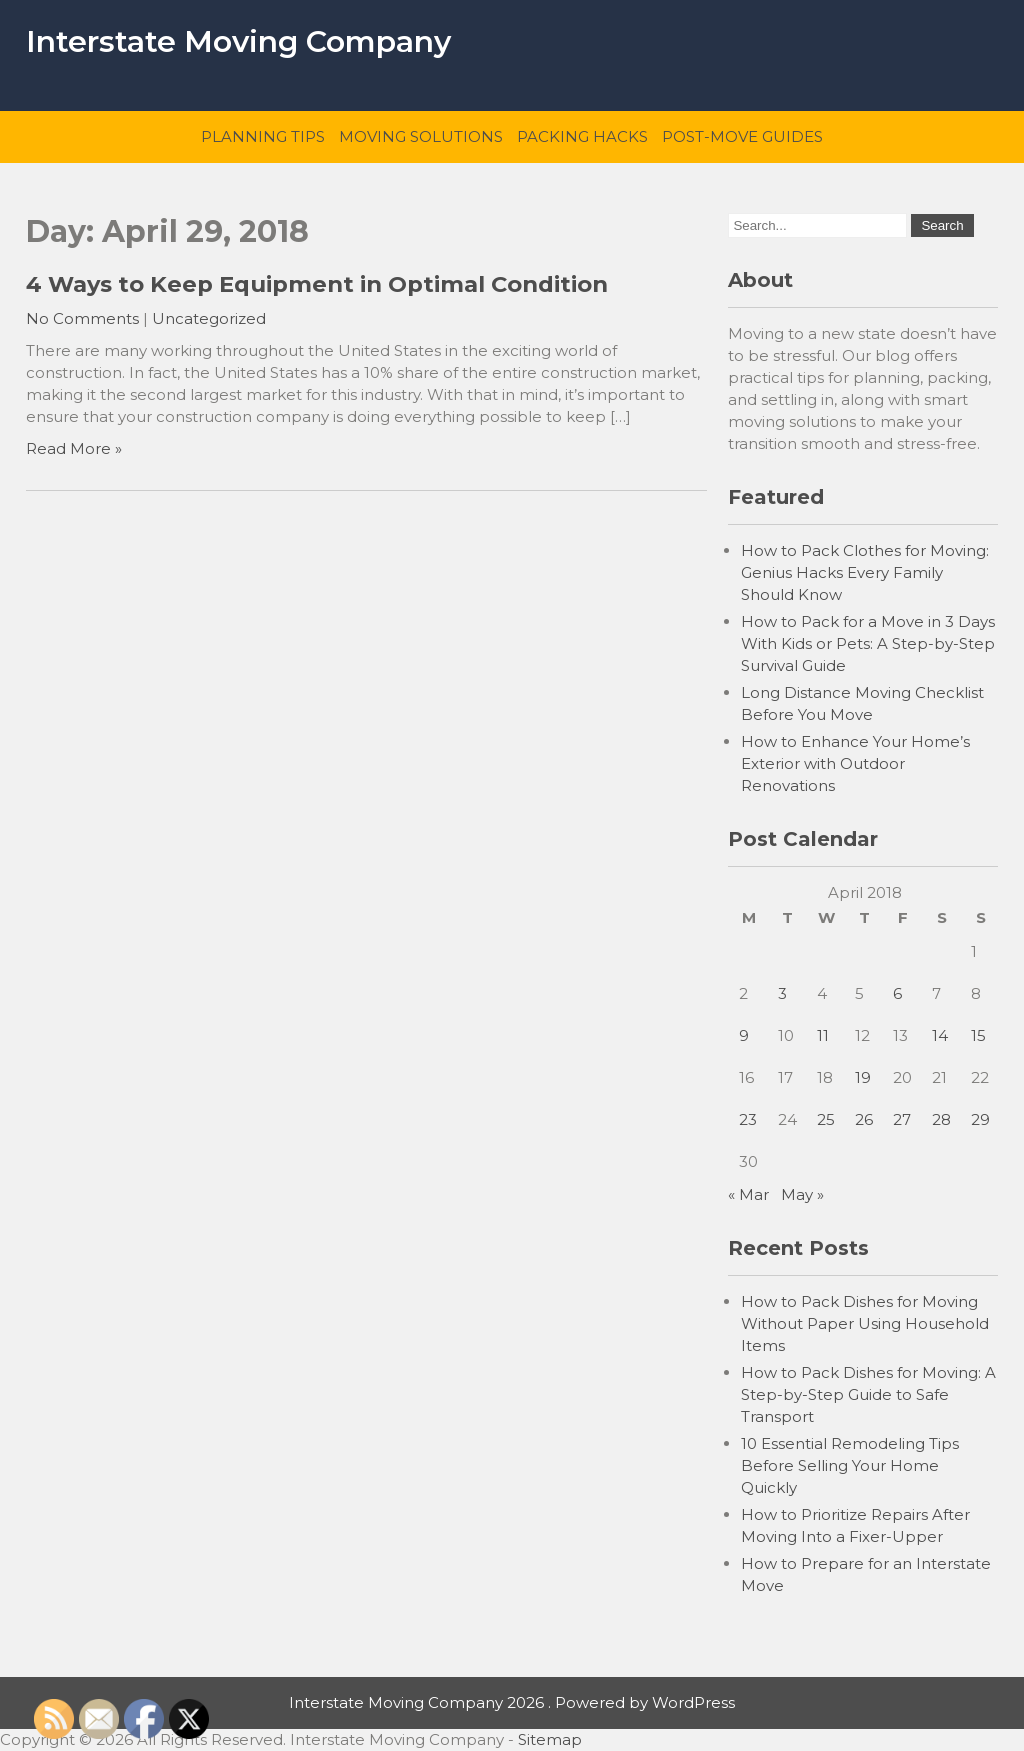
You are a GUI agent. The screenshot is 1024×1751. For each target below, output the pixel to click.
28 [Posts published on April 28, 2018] (941, 1119)
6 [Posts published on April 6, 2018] (897, 993)
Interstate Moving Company (238, 41)
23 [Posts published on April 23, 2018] (748, 1119)
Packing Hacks (582, 136)
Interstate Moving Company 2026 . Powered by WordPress (512, 1702)
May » (802, 1194)
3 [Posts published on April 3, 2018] (782, 993)
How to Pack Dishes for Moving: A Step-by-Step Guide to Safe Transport (868, 1394)
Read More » (74, 448)
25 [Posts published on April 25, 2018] (826, 1119)
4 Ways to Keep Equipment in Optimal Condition (317, 284)
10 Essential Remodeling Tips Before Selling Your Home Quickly (850, 1465)
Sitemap (550, 1739)
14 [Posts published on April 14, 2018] (940, 1035)
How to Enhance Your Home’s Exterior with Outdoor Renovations (855, 763)
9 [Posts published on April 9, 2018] (744, 1035)
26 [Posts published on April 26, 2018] (864, 1119)
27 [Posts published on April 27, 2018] (902, 1119)
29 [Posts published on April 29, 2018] (980, 1119)
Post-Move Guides (742, 136)
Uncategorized (209, 318)
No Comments (82, 318)
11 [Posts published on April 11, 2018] (823, 1035)
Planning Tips (263, 136)
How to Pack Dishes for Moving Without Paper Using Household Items (865, 1323)
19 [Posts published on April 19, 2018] (863, 1077)
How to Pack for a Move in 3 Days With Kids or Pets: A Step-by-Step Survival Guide (868, 643)
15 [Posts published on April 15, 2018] (978, 1035)
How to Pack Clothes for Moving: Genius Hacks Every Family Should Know (865, 572)
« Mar (748, 1194)
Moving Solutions (421, 136)
